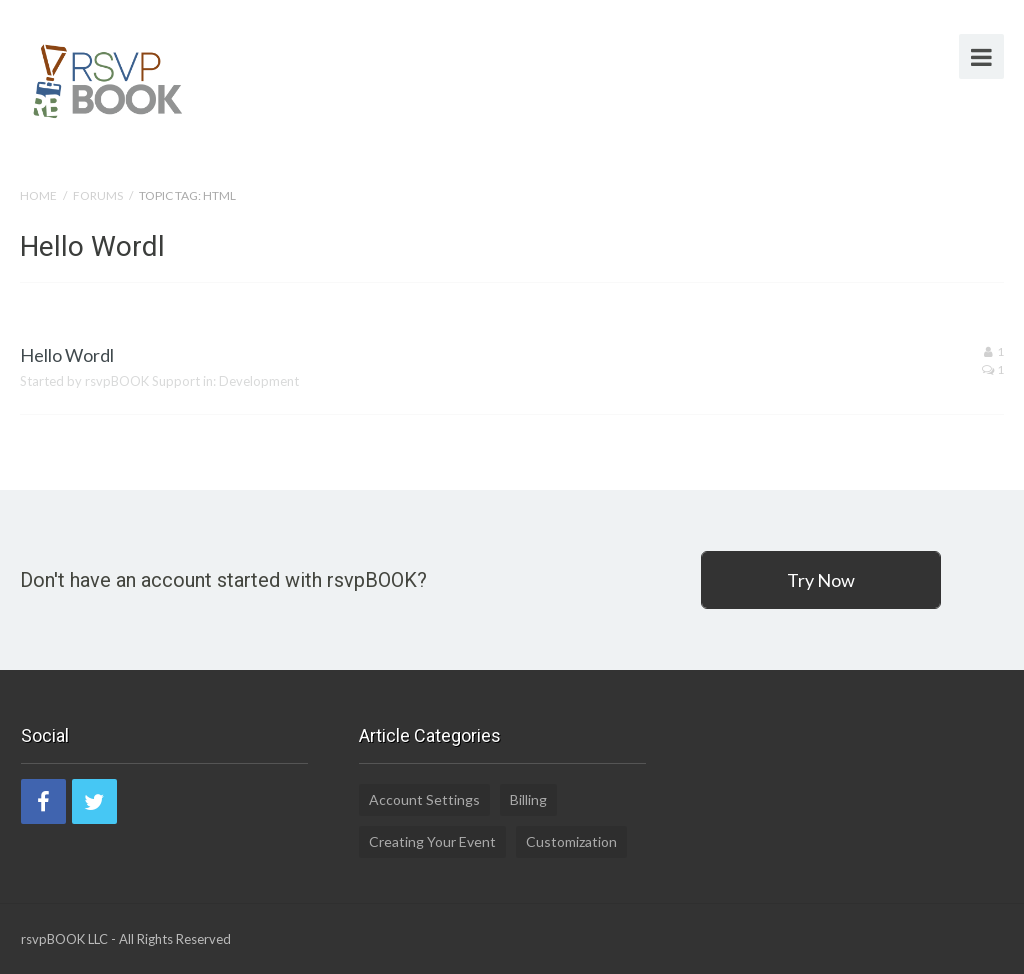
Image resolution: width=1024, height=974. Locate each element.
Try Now (821, 580)
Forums (98, 195)
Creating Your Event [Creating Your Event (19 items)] (432, 841)
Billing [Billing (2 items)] (528, 799)
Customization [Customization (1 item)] (571, 841)
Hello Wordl (67, 355)
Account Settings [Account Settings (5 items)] (424, 799)
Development (259, 381)
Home (38, 195)
